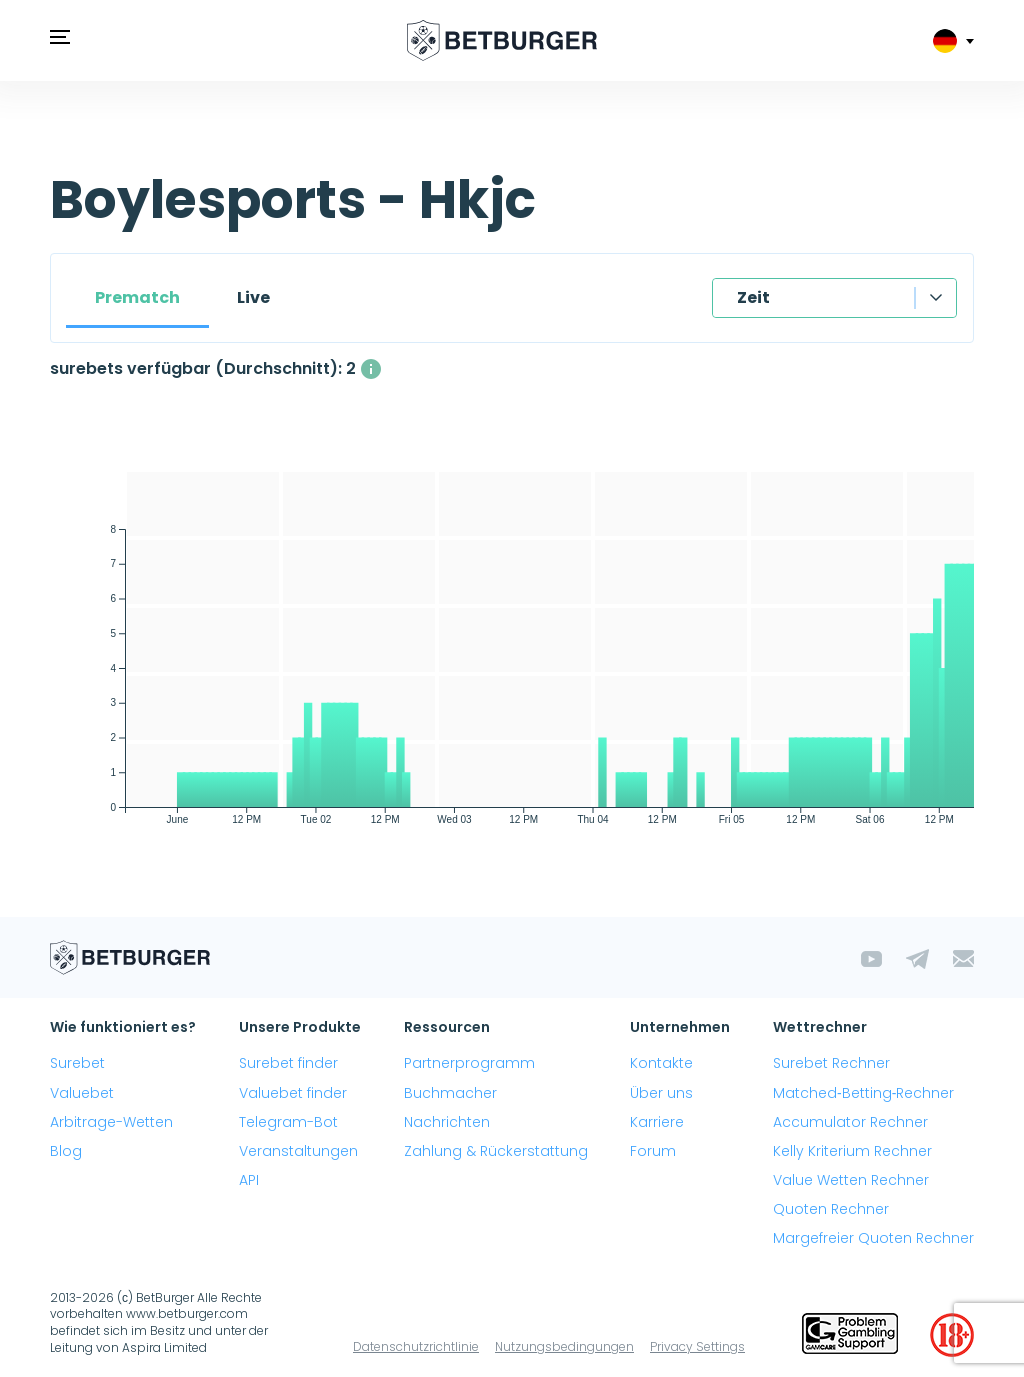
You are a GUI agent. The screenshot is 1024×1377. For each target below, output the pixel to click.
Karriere (657, 1122)
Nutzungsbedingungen (564, 1346)
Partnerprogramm (469, 1063)
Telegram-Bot (288, 1122)
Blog (66, 1151)
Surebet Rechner (831, 1063)
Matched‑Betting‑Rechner (863, 1093)
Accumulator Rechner (850, 1122)
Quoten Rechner (831, 1209)
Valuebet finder (293, 1093)
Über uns (661, 1093)
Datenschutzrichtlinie (416, 1346)
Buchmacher (450, 1093)
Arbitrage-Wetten (111, 1122)
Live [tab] (253, 297)
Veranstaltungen (298, 1151)
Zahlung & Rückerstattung (496, 1151)
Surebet (77, 1063)
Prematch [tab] (137, 297)
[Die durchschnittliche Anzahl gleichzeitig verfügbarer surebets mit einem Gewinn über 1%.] (371, 369)
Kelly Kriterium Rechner (852, 1151)
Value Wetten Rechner (851, 1180)
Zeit (753, 297)
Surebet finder (288, 1063)
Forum (653, 1151)
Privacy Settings (697, 1346)
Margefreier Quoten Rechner (873, 1238)
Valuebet (82, 1093)
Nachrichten (447, 1122)
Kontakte (661, 1063)
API (249, 1180)
